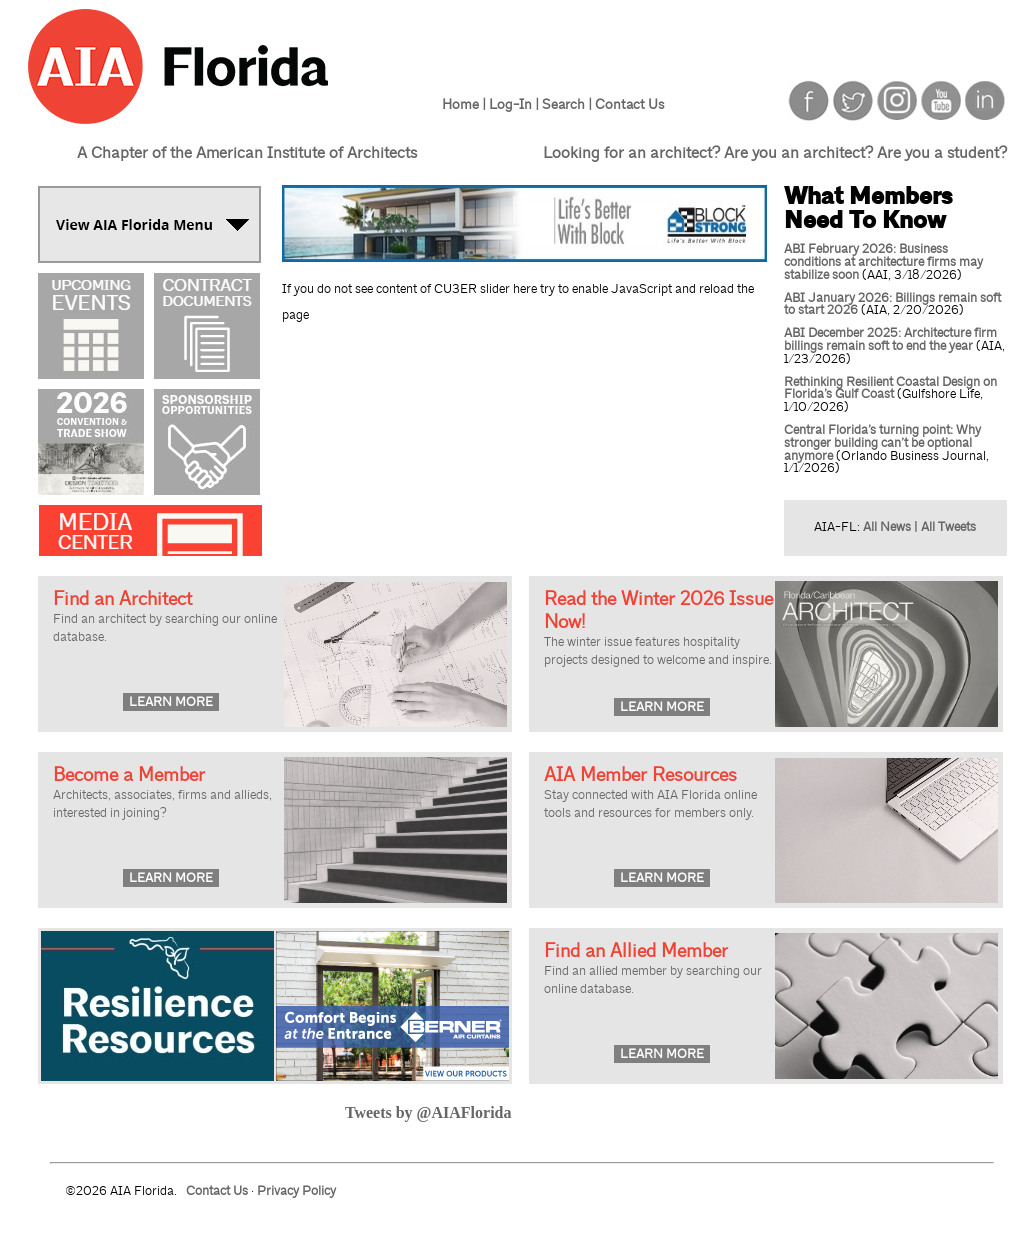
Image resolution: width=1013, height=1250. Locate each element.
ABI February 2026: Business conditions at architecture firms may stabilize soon (883, 262)
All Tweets (948, 527)
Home (460, 104)
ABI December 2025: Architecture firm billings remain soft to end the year (890, 339)
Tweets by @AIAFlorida (428, 1112)
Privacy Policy (296, 1191)
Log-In (510, 104)
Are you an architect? (798, 153)
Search (563, 104)
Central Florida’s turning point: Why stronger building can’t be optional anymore (882, 443)
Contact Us (629, 104)
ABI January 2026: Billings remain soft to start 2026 (892, 304)
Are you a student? (942, 153)
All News (887, 527)
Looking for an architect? (631, 153)
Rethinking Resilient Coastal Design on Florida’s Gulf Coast (890, 388)
